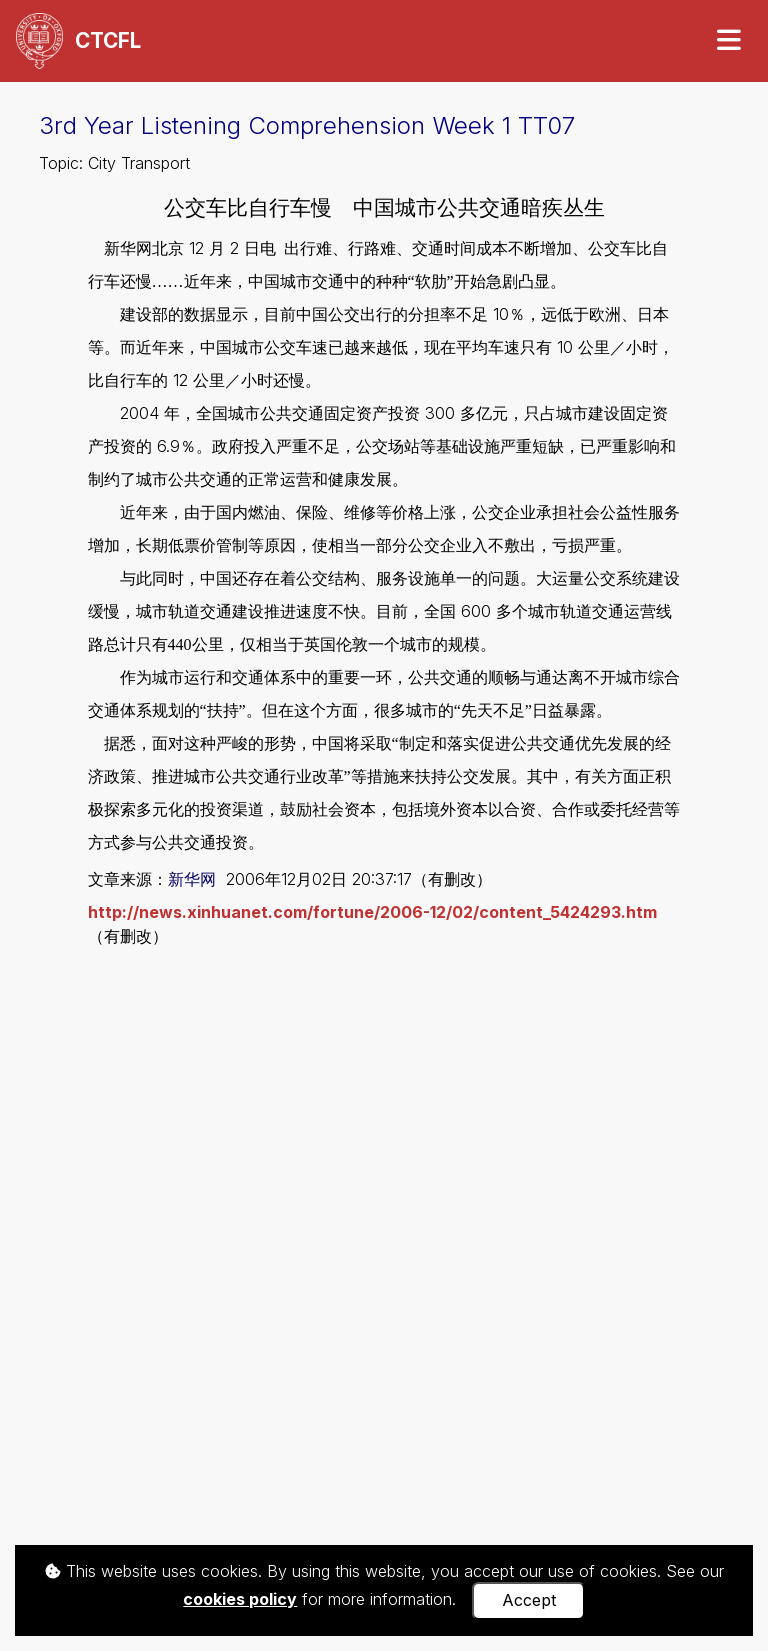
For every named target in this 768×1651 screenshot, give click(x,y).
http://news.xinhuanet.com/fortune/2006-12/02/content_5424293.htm (372, 912)
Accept (529, 1600)
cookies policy (240, 1599)
